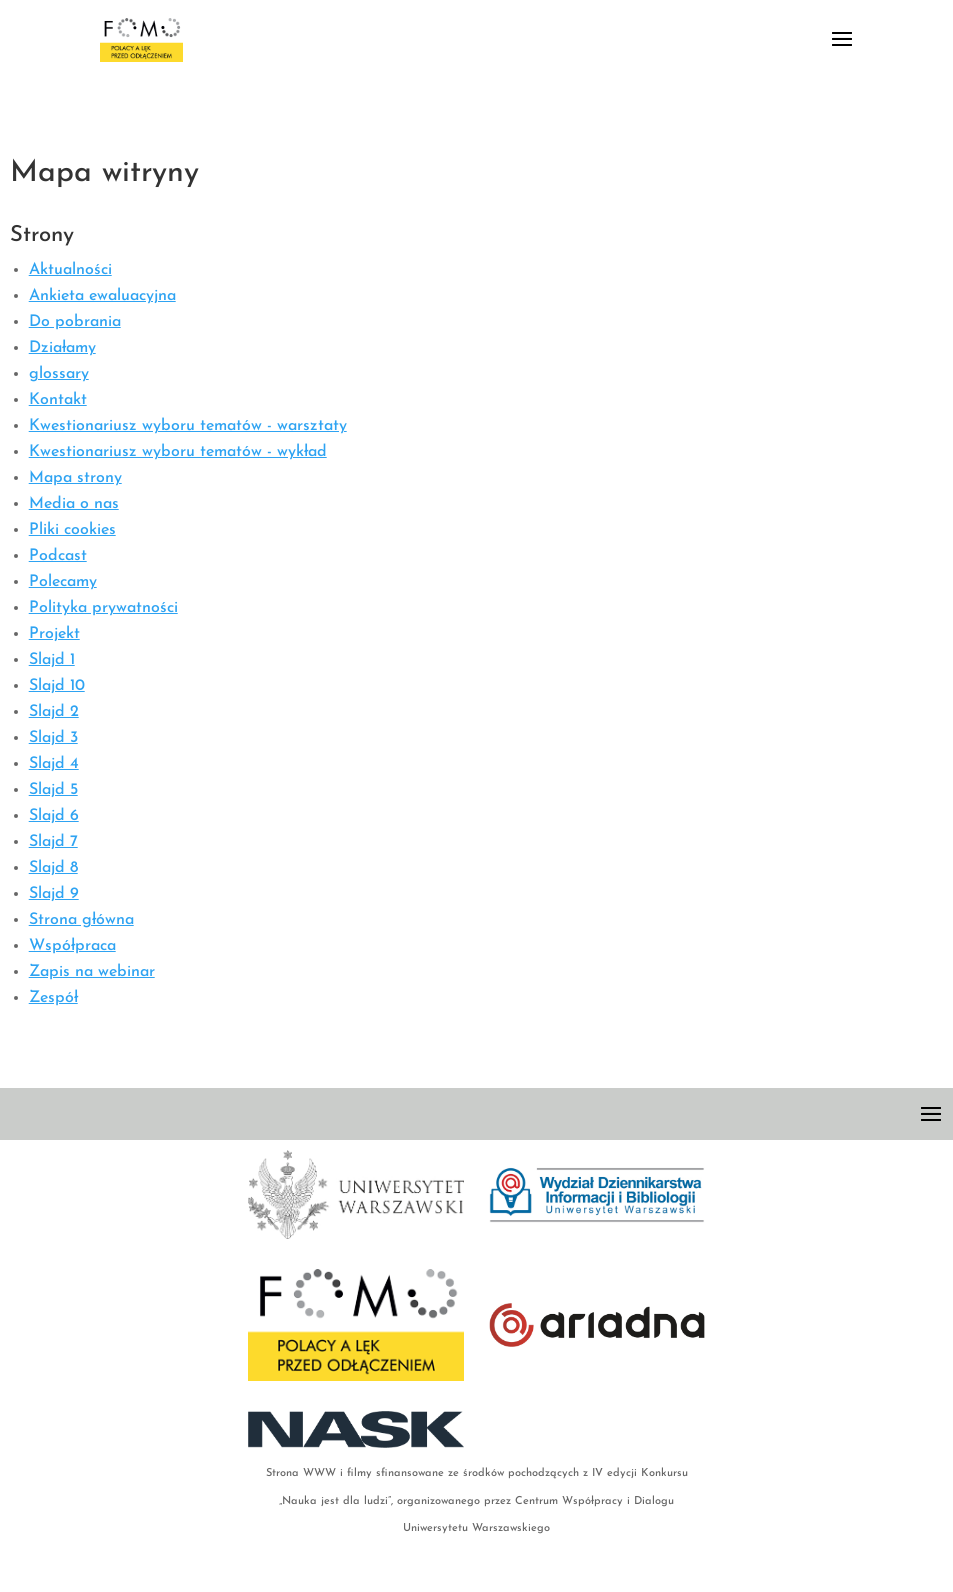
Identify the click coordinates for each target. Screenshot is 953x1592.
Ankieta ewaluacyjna (102, 296)
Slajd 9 (54, 894)
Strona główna (81, 920)
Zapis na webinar (92, 972)
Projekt (54, 634)
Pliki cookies (72, 530)
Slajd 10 (57, 686)
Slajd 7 (53, 842)
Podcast (58, 556)
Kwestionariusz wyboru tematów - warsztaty (188, 426)
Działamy (62, 348)
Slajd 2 (54, 712)
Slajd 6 (54, 816)
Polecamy (63, 582)
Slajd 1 (52, 660)
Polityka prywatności (103, 608)
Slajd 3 (53, 738)
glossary (59, 374)
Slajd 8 (53, 868)
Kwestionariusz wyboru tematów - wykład (178, 452)
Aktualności (70, 270)
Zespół (53, 998)
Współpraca (72, 946)
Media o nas (74, 504)
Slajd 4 (54, 764)
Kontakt (58, 400)
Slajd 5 (53, 790)
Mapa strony (75, 478)
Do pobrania (75, 322)
